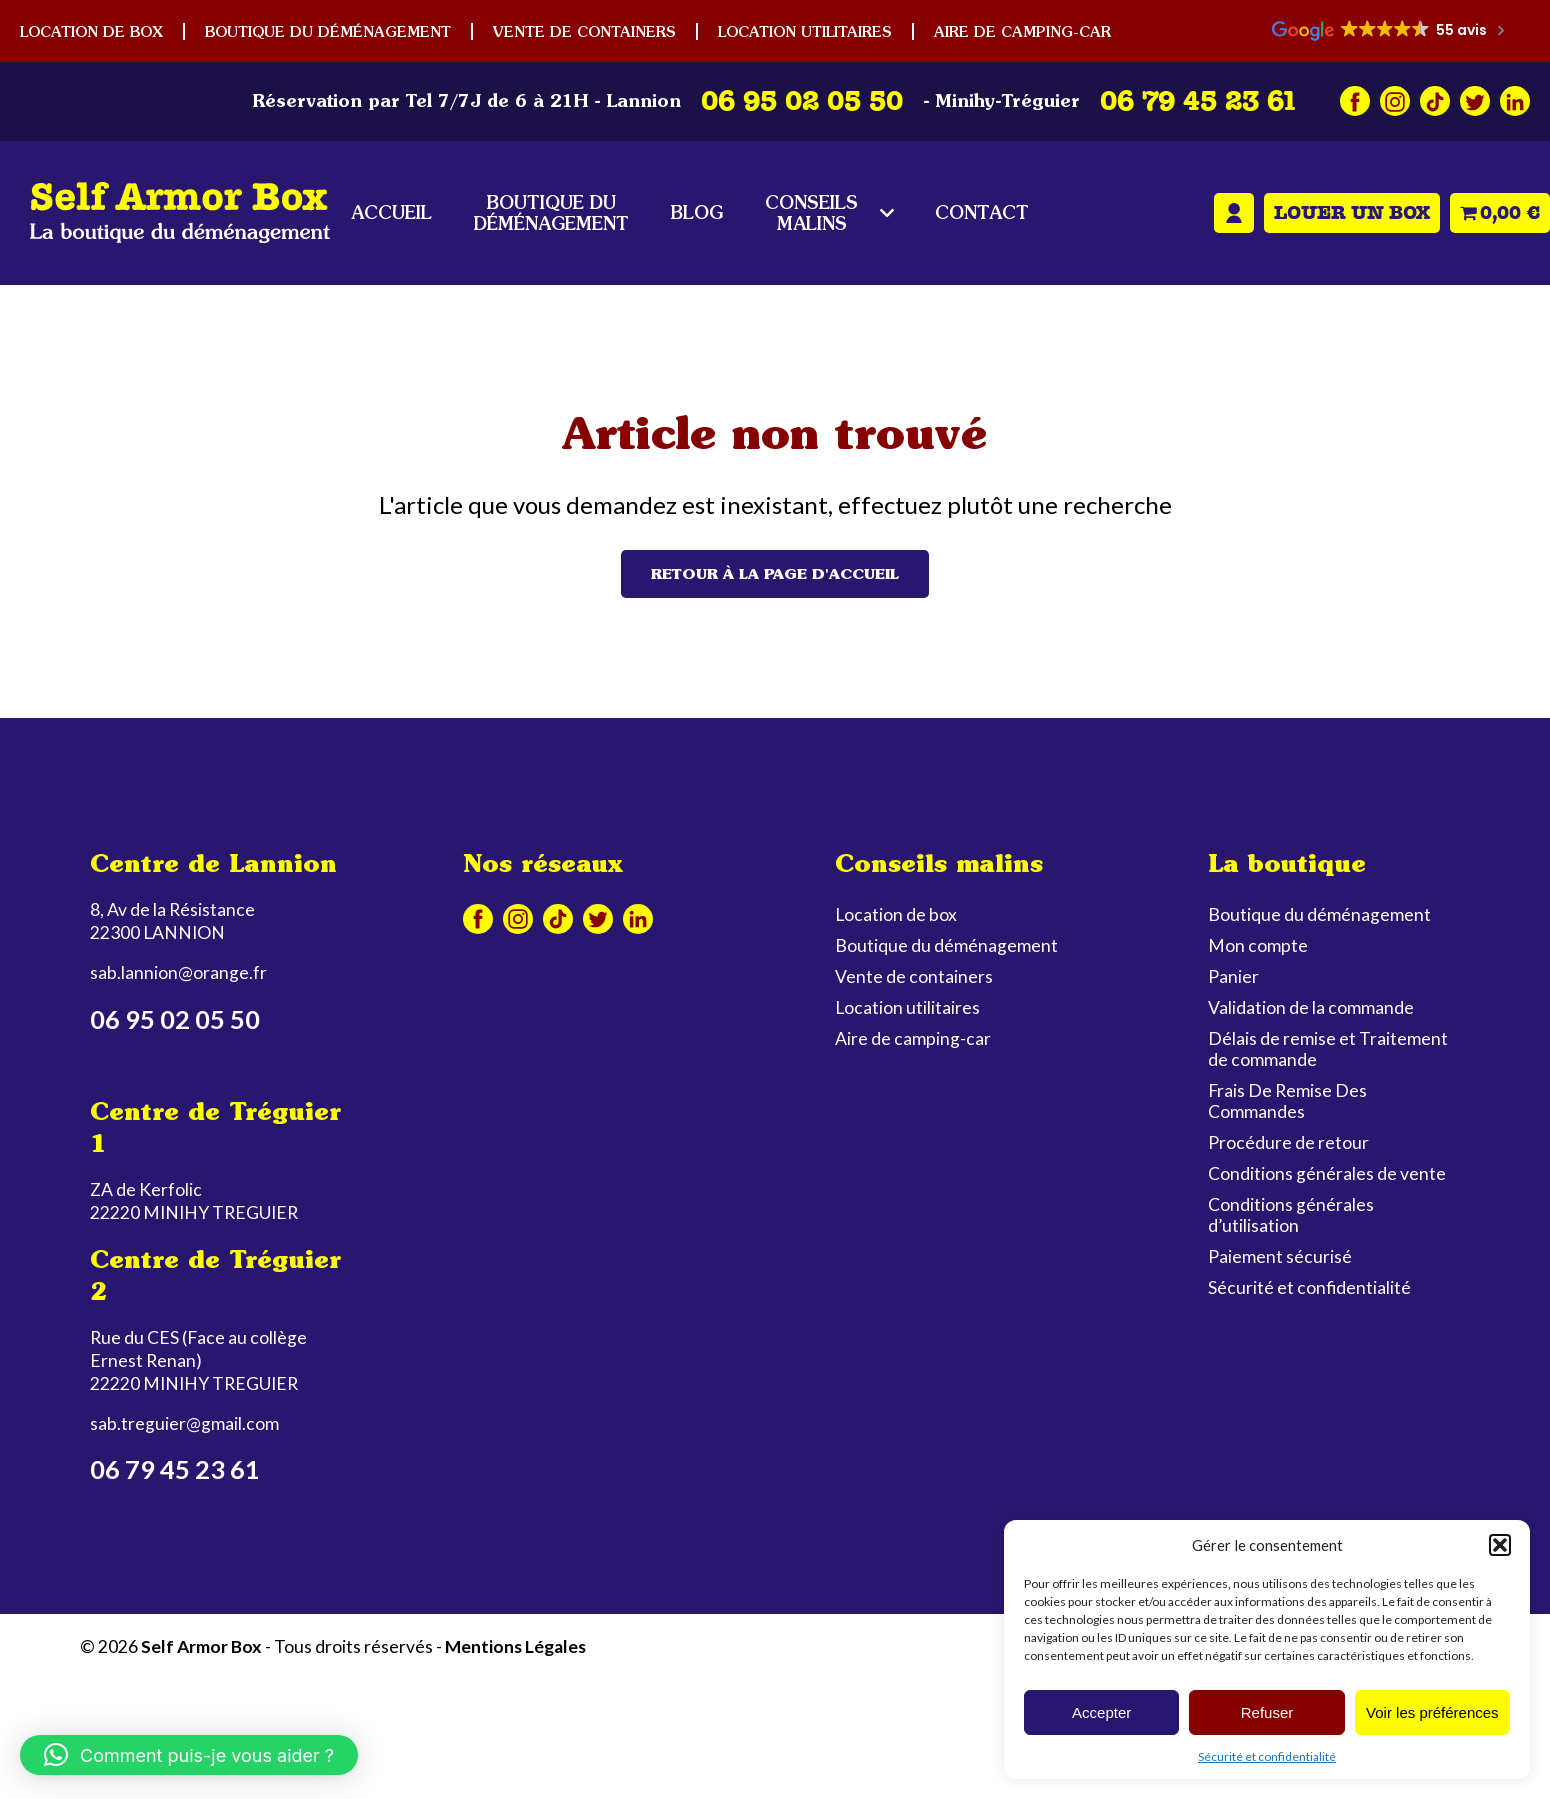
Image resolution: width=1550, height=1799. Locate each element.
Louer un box (1352, 213)
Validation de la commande (1311, 1007)
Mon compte (1234, 213)
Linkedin (1515, 101)
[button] (1500, 1545)
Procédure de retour (1288, 1142)
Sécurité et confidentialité (1267, 1756)
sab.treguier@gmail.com (184, 1423)
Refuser (1267, 1712)
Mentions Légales (515, 1646)
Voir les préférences (1432, 1712)
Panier (1233, 976)
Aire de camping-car (1022, 31)
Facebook (1355, 101)
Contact (982, 212)
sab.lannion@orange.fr (178, 972)
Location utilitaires (805, 31)
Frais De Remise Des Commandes (1287, 1101)
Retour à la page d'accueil (775, 574)
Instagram (1395, 101)
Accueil (391, 212)
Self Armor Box (201, 1646)
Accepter (1101, 1712)
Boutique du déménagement (328, 31)
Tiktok (1435, 101)
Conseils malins (811, 213)
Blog (697, 212)
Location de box (91, 31)
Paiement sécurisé (1280, 1256)
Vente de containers (584, 31)
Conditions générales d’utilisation (1291, 1215)
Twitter (1475, 101)
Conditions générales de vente (1327, 1173)
